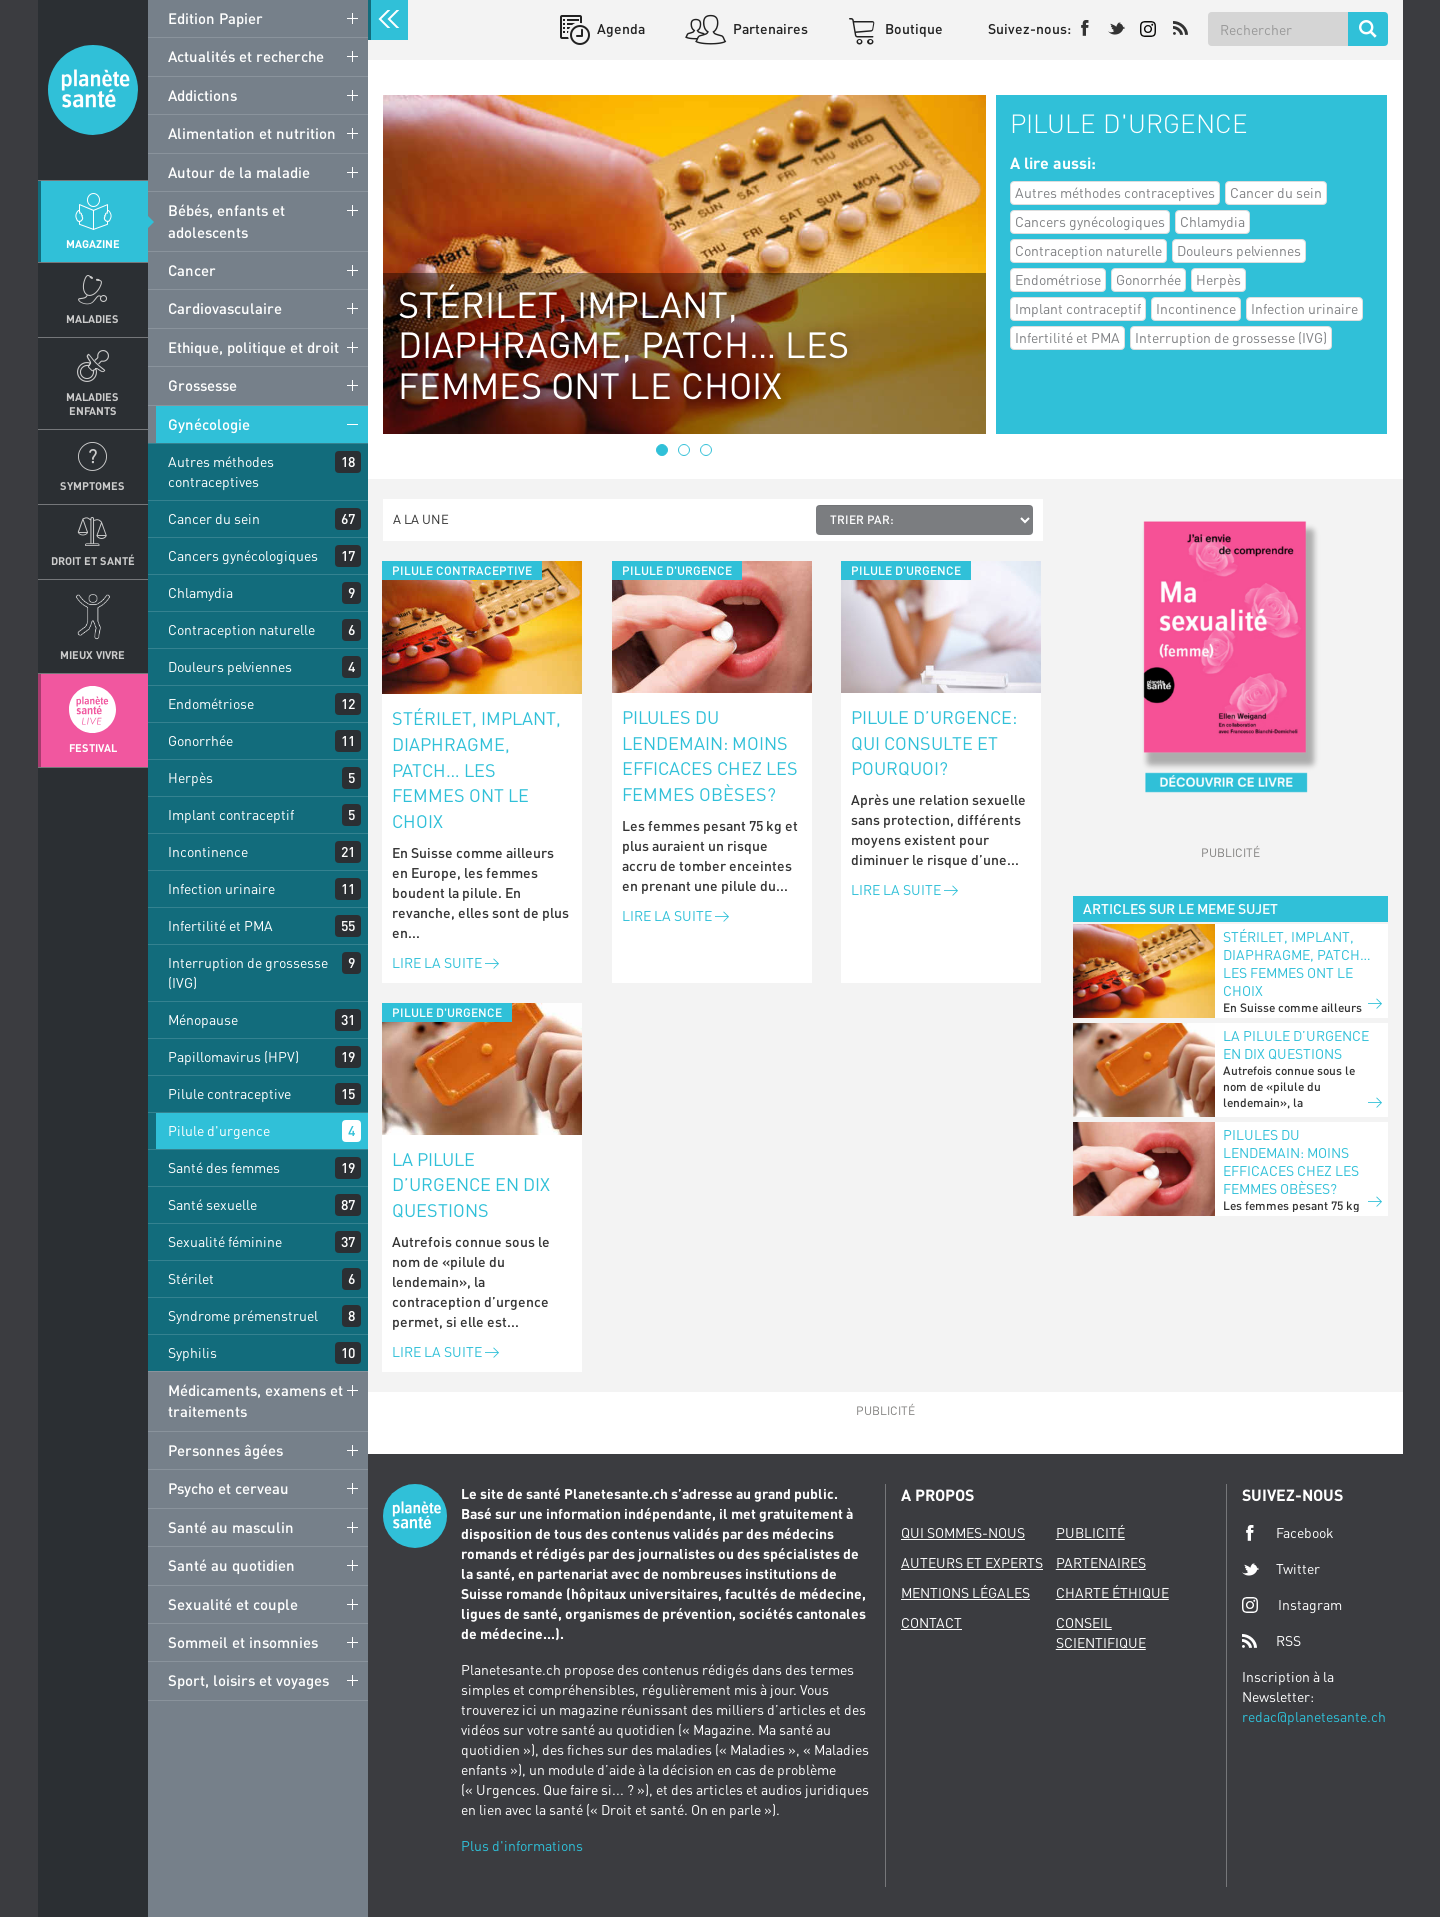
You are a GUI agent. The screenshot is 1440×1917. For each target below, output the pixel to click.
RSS (1271, 1641)
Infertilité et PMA (220, 925)
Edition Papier (215, 18)
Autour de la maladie (239, 172)
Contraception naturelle (241, 629)
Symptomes (92, 485)
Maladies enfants (92, 403)
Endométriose (211, 703)
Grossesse (202, 385)
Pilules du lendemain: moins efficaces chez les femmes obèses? (710, 755)
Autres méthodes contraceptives (221, 471)
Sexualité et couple (233, 1604)
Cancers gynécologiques (243, 555)
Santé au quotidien (231, 1565)
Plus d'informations (522, 1845)
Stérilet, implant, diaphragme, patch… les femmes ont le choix (476, 769)
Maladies (92, 318)
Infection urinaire (221, 888)
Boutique (912, 28)
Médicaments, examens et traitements (255, 1400)
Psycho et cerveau (228, 1488)
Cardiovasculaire (225, 308)
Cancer (192, 270)
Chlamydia (200, 592)
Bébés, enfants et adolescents (226, 220)
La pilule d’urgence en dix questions (471, 1184)
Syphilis (192, 1352)
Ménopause (203, 1019)
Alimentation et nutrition (252, 133)
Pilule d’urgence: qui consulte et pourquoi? (934, 742)
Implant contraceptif (231, 814)
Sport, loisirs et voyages (248, 1680)
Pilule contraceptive (229, 1093)
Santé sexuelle (212, 1204)
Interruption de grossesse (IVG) (248, 972)
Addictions (202, 95)
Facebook (1288, 1533)
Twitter (1281, 1569)
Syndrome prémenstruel (243, 1315)
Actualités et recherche (246, 56)
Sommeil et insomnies (243, 1642)
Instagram (1292, 1604)
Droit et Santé (93, 560)
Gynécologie (209, 424)
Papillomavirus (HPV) (233, 1056)
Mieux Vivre (92, 654)
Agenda (619, 28)
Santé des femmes (224, 1167)
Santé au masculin (231, 1527)
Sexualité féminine (225, 1241)
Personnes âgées (225, 1450)
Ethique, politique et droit (253, 347)
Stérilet (191, 1278)
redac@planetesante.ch (1314, 1716)
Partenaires (769, 28)
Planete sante (93, 90)
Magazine (93, 243)
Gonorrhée (200, 740)
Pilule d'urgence (219, 1130)
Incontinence (208, 851)
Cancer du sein (214, 518)
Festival (93, 747)
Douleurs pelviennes (230, 666)
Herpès (190, 777)
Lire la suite (445, 962)
